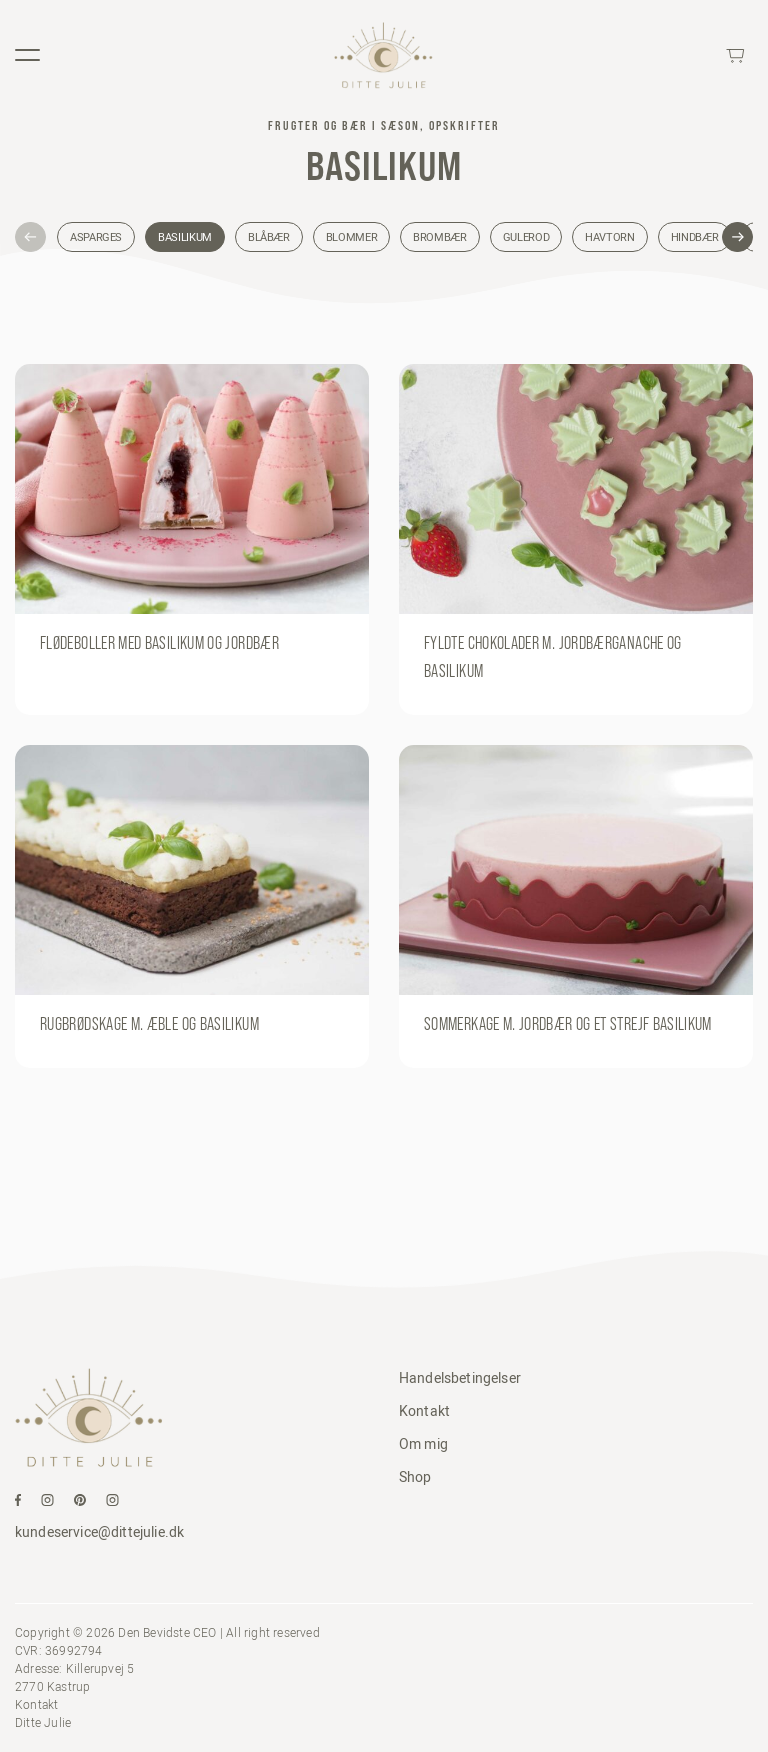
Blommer (351, 237)
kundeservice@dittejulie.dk (99, 1532)
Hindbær (694, 237)
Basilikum (185, 237)
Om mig (423, 1444)
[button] (30, 237)
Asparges (96, 237)
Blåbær (269, 237)
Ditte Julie (43, 1722)
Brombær (439, 237)
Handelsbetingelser (460, 1378)
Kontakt (424, 1411)
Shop (415, 1477)
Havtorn (609, 237)
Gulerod (526, 237)
